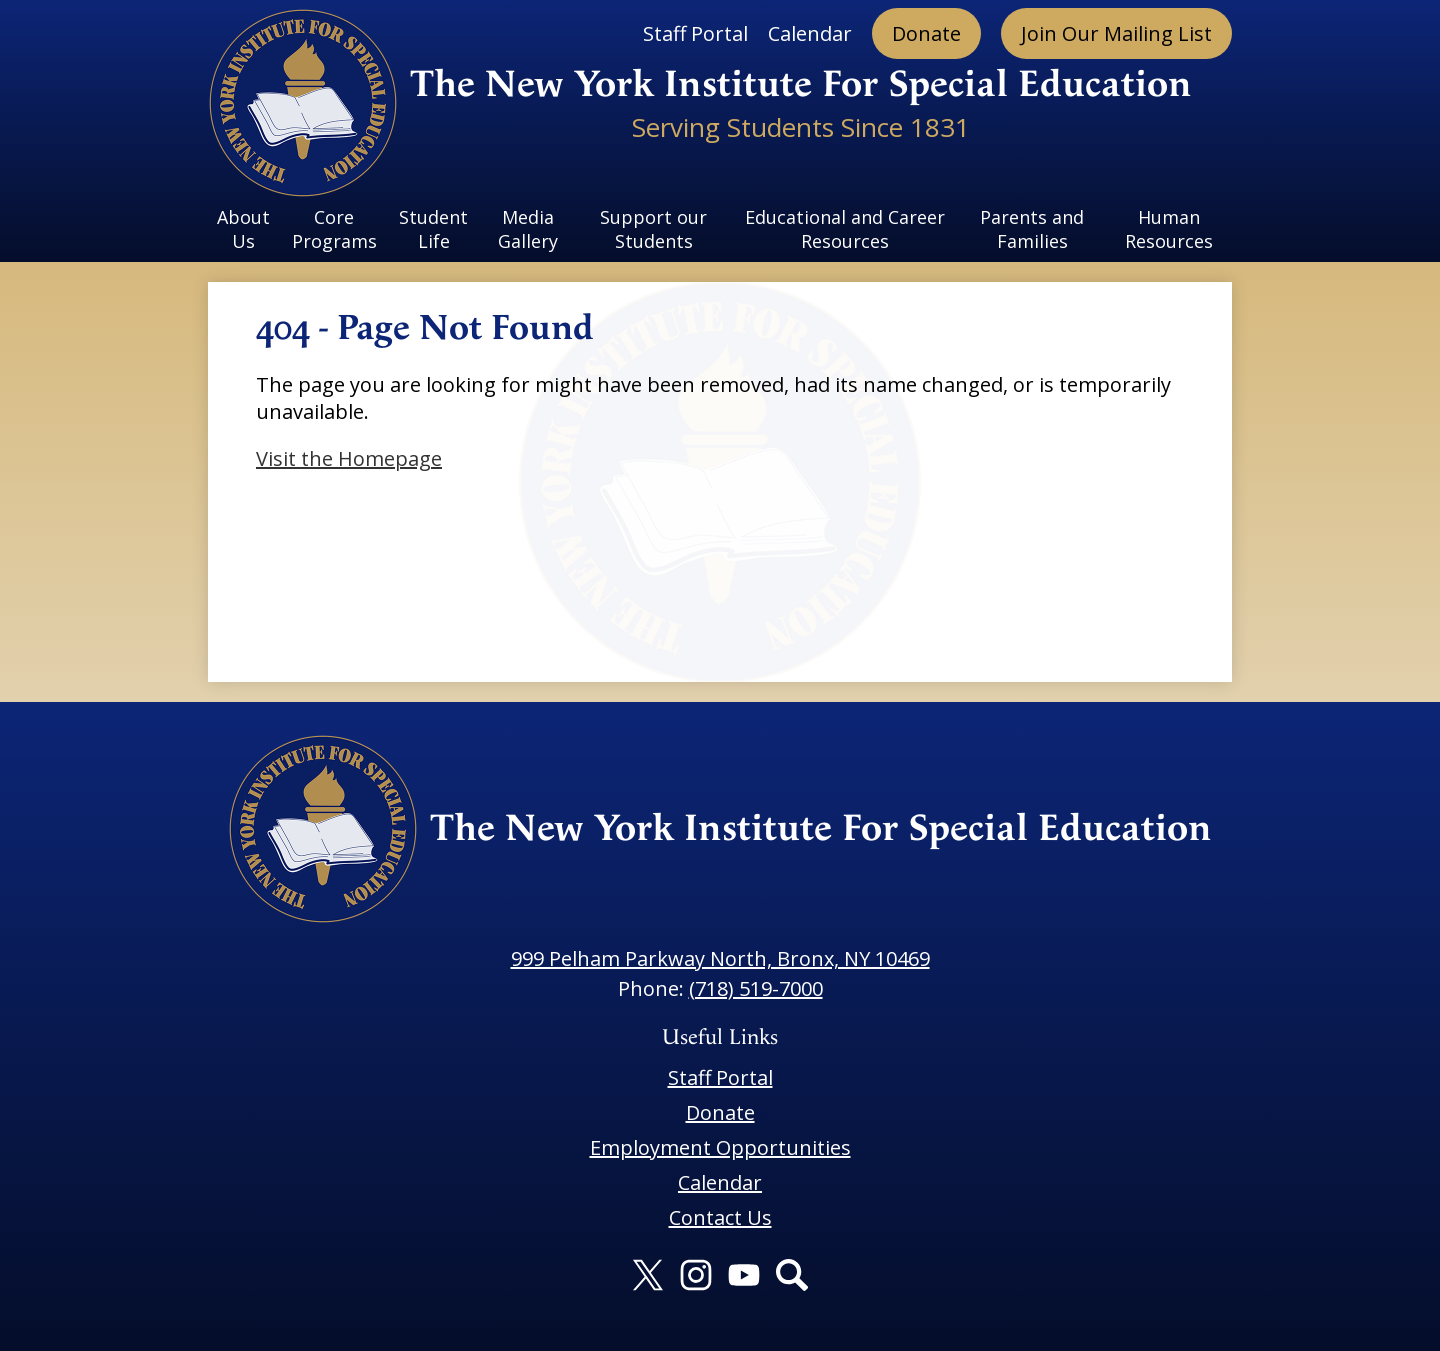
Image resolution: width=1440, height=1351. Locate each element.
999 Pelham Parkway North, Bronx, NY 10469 (720, 958)
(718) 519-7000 (756, 988)
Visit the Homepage (349, 458)
